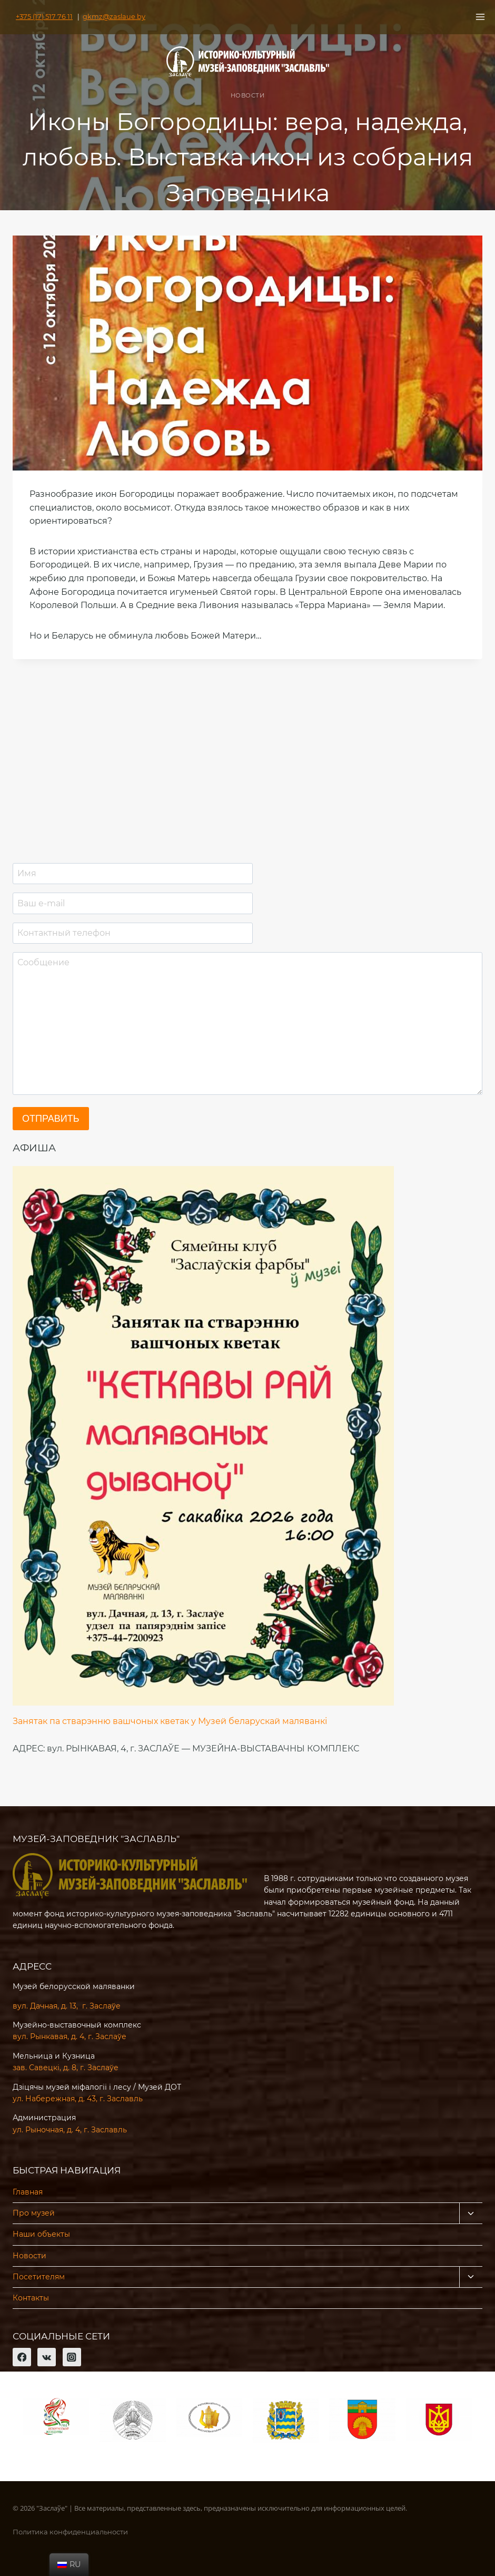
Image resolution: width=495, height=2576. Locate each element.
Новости (248, 95)
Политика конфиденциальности (70, 2532)
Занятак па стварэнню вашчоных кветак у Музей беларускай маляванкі (170, 1721)
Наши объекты (41, 2234)
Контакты (31, 2298)
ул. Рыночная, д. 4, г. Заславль (70, 2129)
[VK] (46, 2357)
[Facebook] (22, 2357)
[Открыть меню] (480, 16)
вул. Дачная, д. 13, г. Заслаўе (67, 2006)
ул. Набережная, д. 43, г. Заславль (78, 2098)
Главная (28, 2192)
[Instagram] (72, 2357)
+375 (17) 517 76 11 (42, 17)
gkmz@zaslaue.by (106, 17)
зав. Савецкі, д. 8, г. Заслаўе (65, 2067)
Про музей (34, 2213)
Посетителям (39, 2276)
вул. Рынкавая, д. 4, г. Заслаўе (69, 2036)
